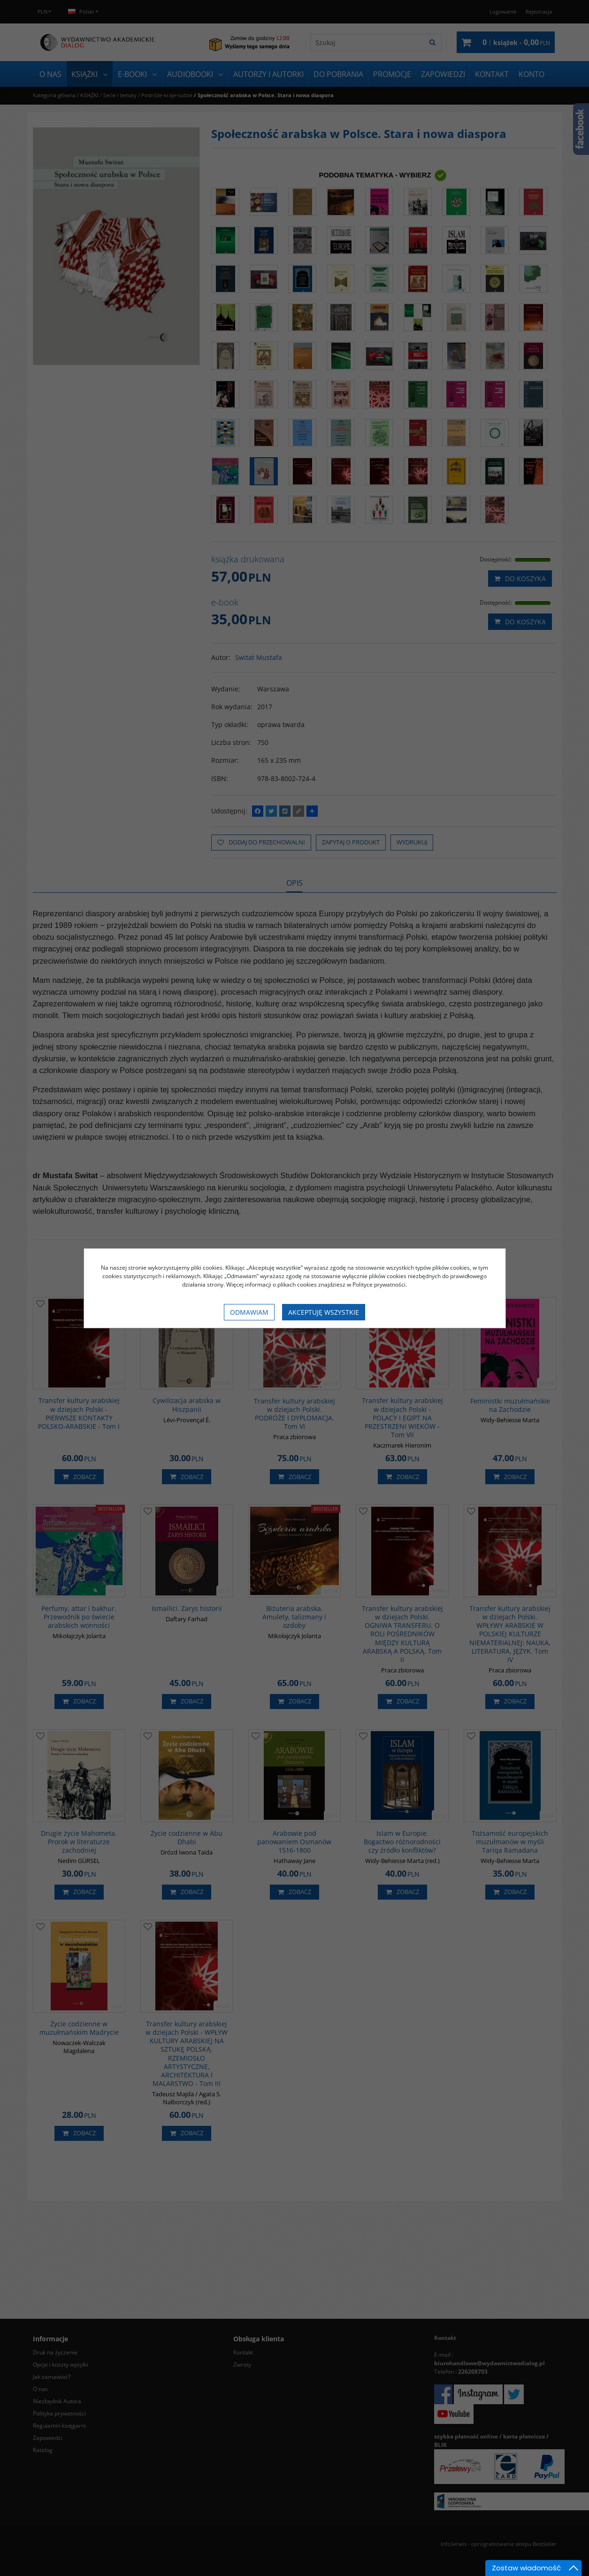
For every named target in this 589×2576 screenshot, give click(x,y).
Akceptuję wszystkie (323, 1312)
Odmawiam (249, 1312)
